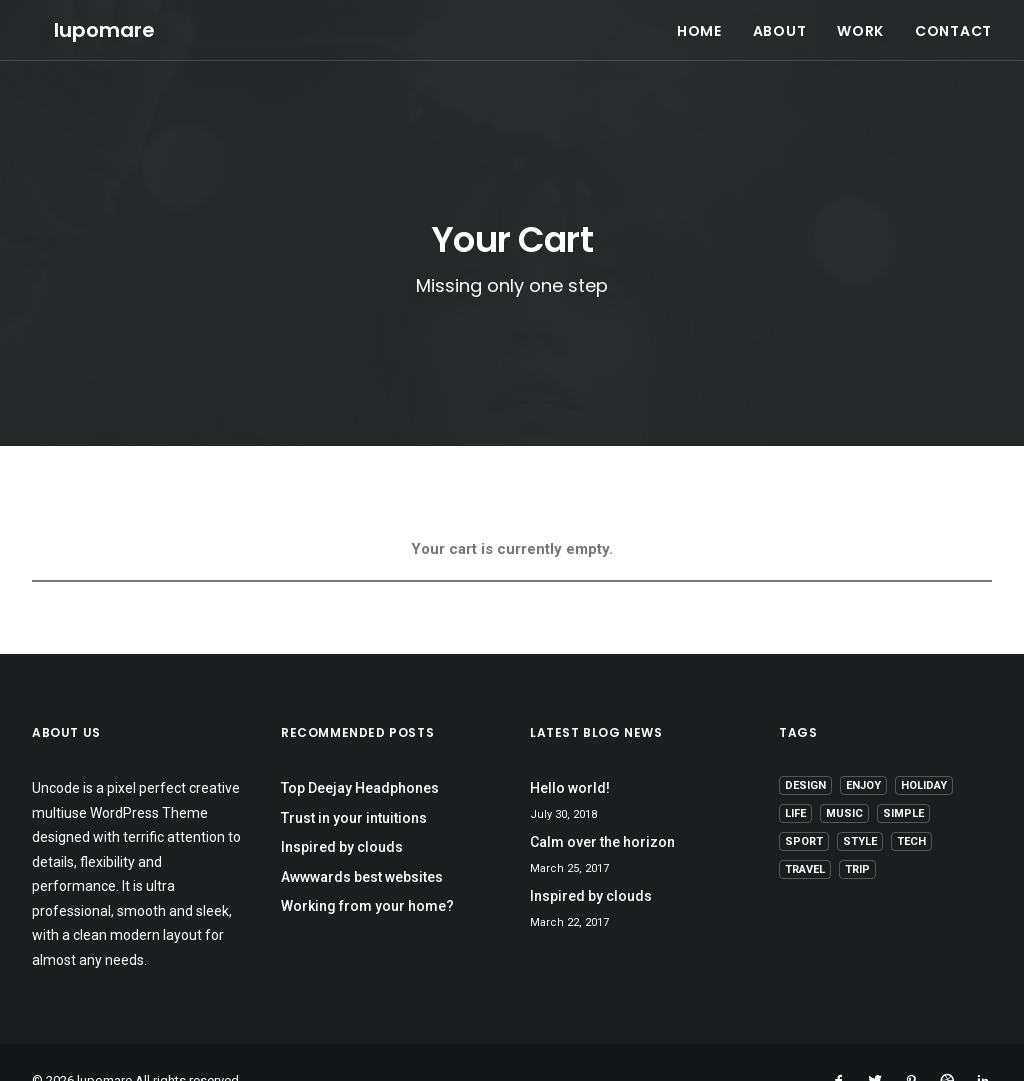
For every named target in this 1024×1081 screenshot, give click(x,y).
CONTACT (953, 20)
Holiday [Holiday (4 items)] (924, 749)
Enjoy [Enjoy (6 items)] (863, 749)
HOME (699, 20)
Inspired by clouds (342, 811)
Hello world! (570, 752)
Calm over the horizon (602, 806)
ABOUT (780, 20)
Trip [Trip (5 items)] (857, 833)
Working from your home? (367, 870)
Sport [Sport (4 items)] (804, 805)
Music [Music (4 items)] (844, 777)
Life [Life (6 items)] (795, 777)
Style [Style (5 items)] (860, 805)
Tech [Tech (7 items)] (911, 805)
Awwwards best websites (362, 841)
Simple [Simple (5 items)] (903, 777)
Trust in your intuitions (354, 782)
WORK (860, 20)
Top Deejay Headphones (360, 752)
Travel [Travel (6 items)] (805, 833)
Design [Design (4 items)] (805, 749)
